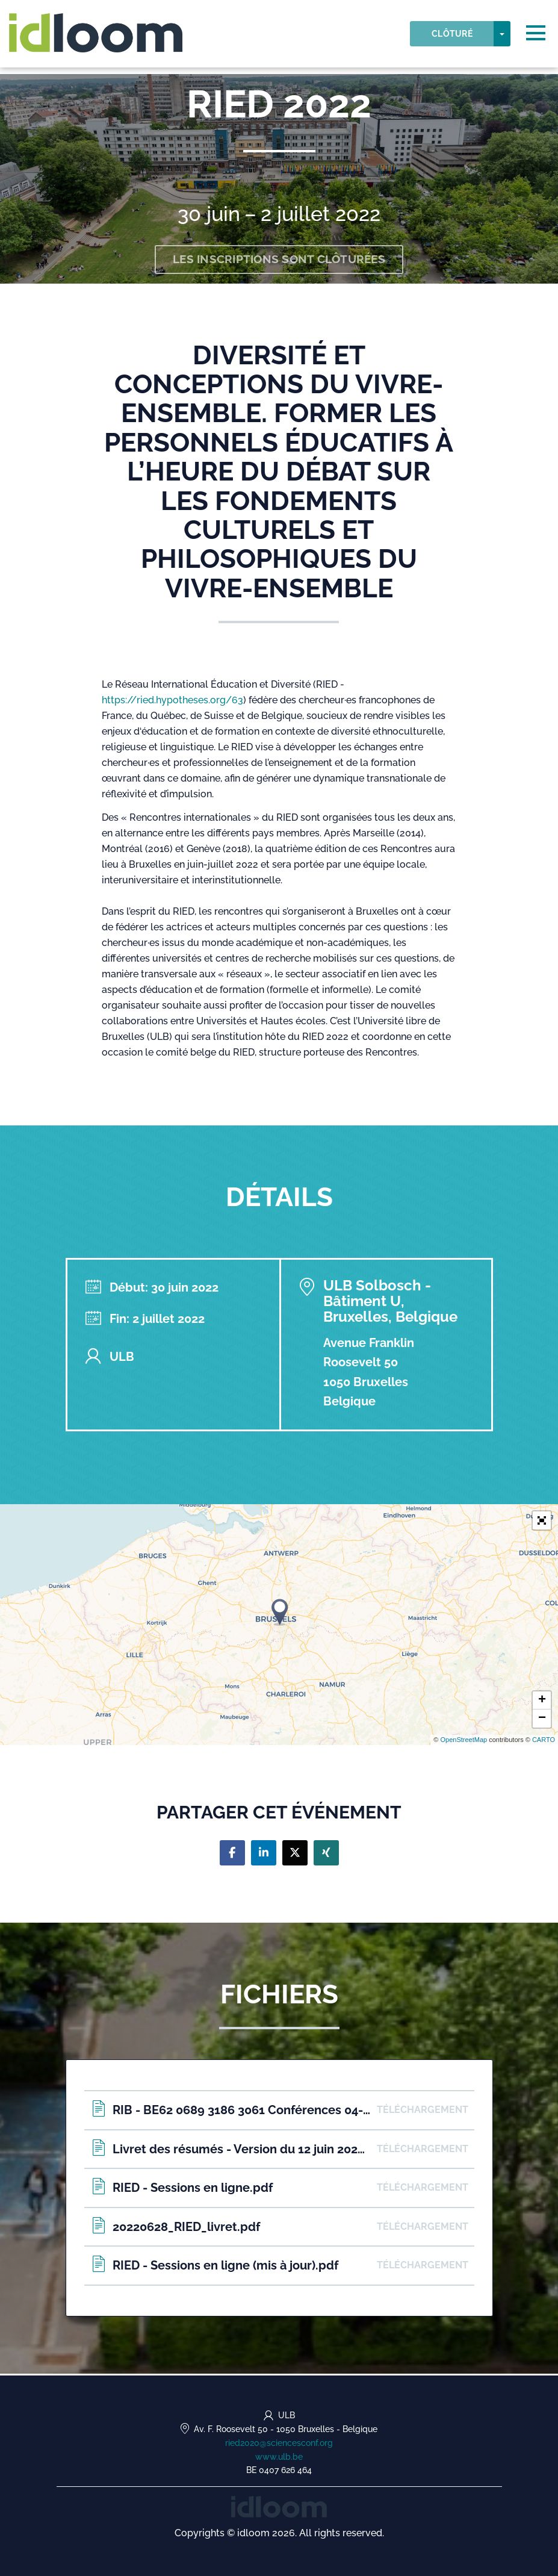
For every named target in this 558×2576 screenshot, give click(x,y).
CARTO (543, 1742)
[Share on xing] (326, 1854)
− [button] (542, 1721)
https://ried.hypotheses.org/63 (172, 702)
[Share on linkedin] (263, 1854)
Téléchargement (422, 2112)
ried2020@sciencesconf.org (279, 2443)
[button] (542, 1522)
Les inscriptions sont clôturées (279, 261)
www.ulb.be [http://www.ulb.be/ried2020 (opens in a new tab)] (279, 2457)
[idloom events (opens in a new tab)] (279, 2506)
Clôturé (452, 37)
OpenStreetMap (463, 1742)
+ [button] (542, 1703)
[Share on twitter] (295, 1854)
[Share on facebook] (232, 1854)
